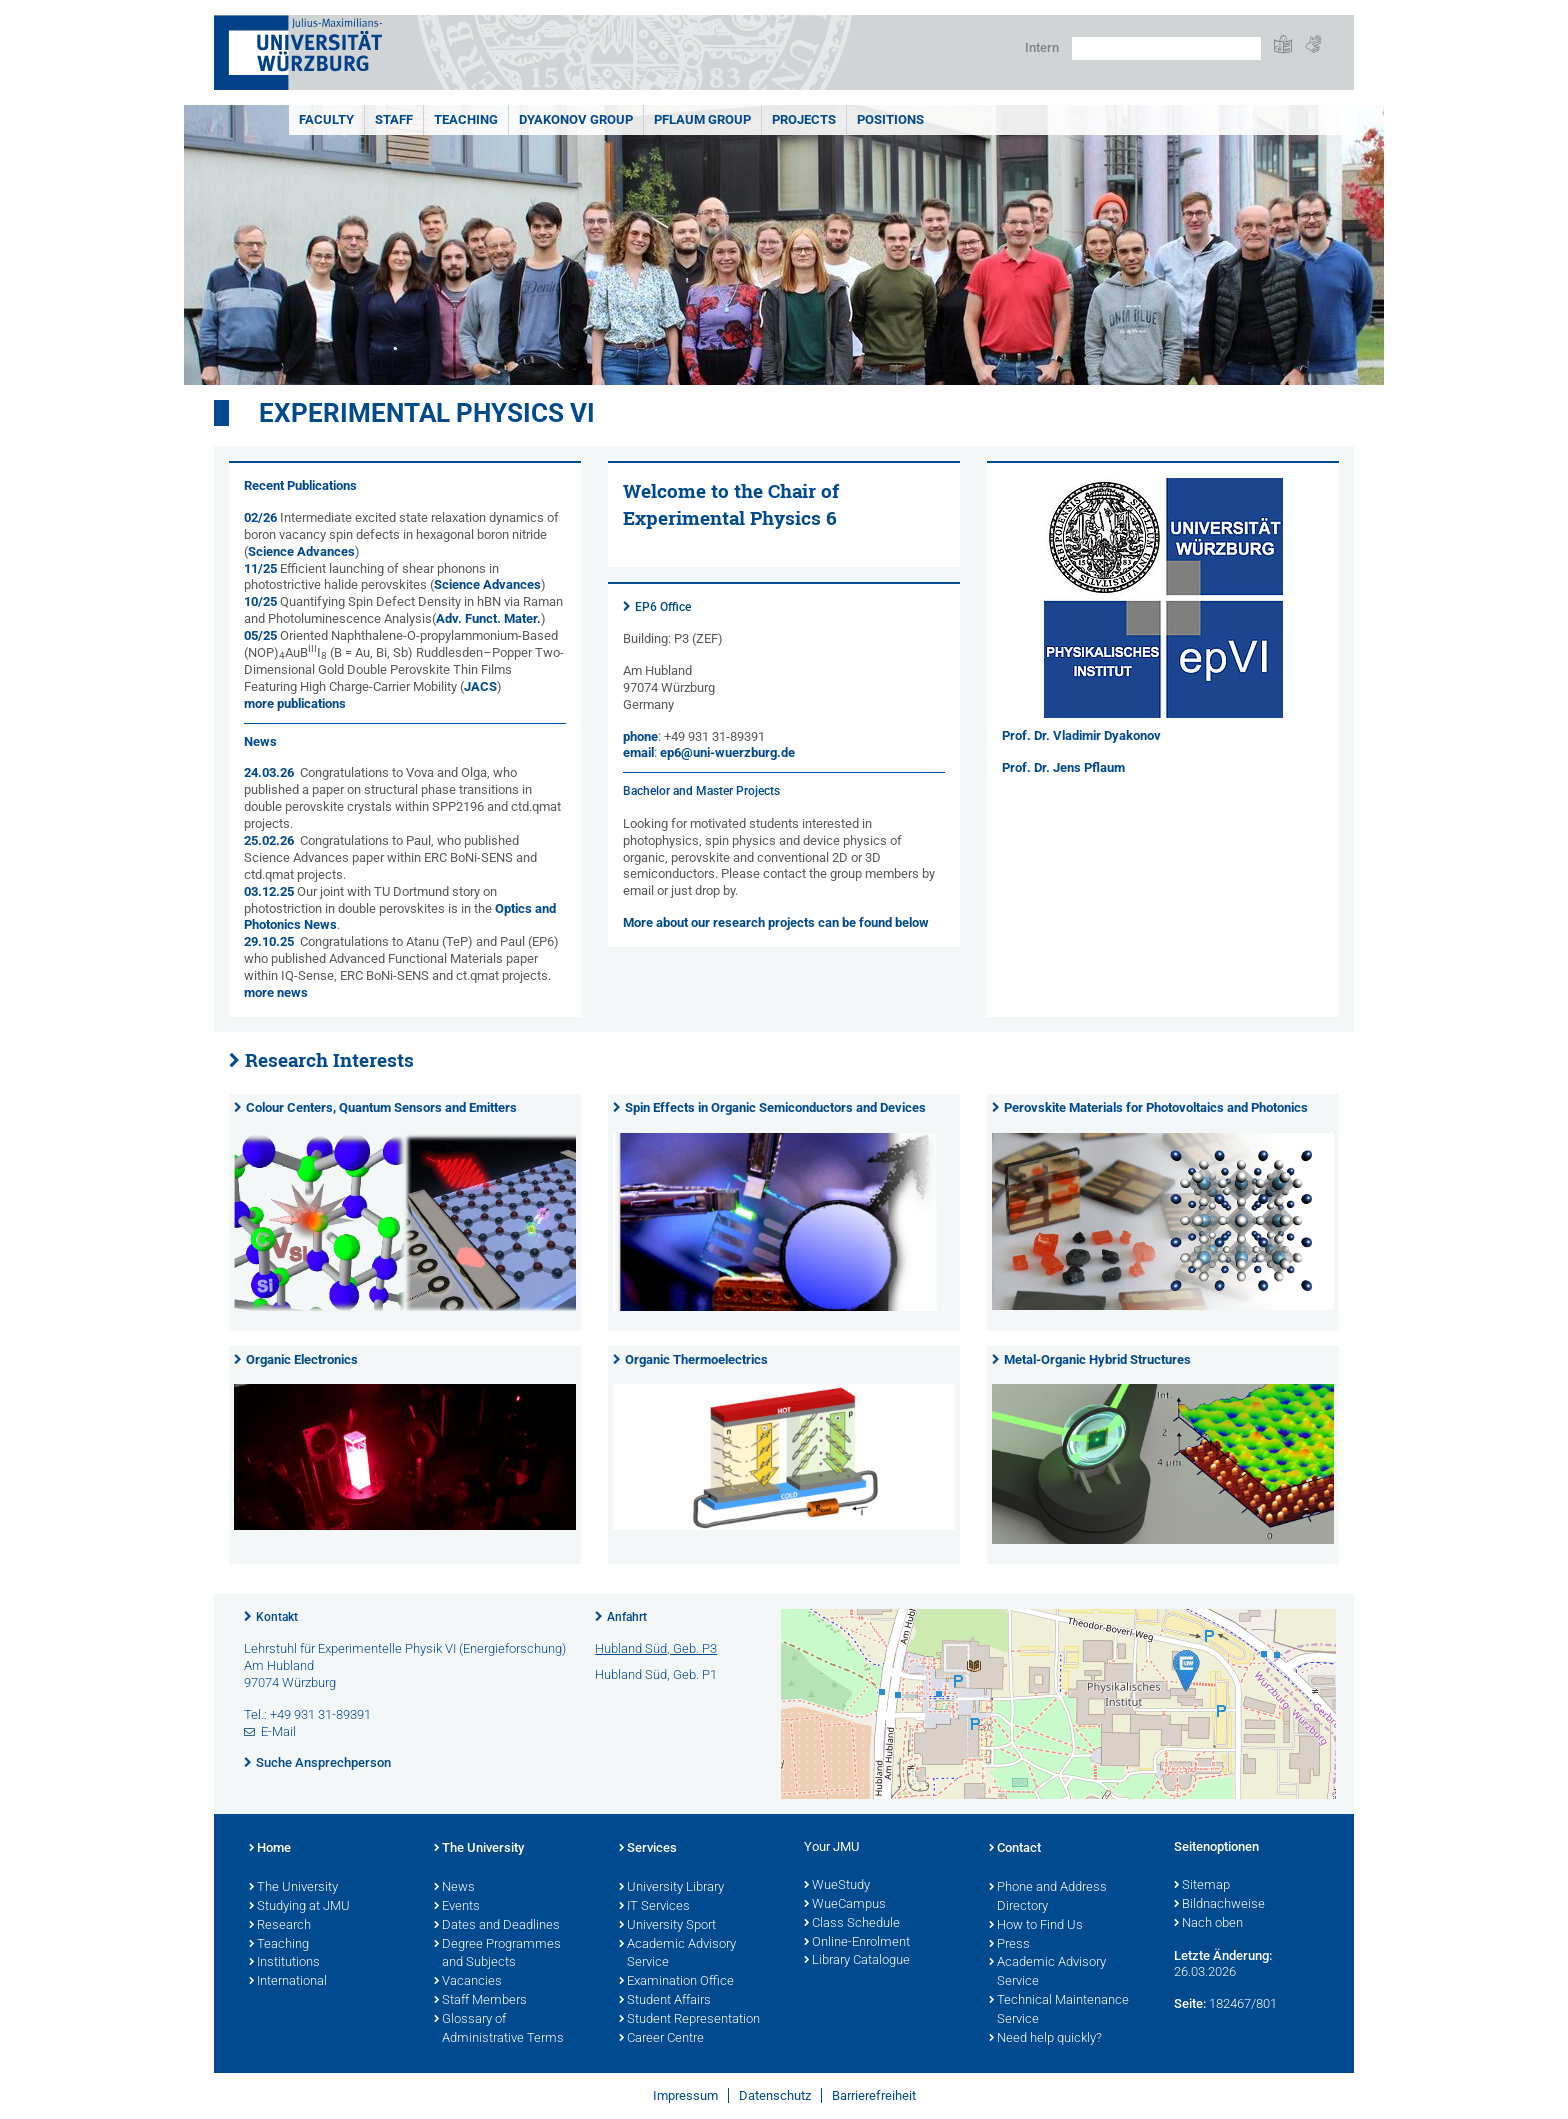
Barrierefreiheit (874, 2095)
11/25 (262, 568)
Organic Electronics (302, 1359)
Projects (804, 119)
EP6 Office (663, 607)
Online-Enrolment (857, 1943)
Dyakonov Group (576, 119)
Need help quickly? (1045, 2039)
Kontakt (277, 1617)
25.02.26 (269, 840)
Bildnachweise (1219, 1905)
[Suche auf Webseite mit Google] (1166, 48)
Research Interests (329, 1060)
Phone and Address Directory (1048, 1897)
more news (276, 992)
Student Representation (689, 2020)
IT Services (654, 1907)
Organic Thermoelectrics (696, 1359)
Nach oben (1208, 1924)
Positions (890, 119)
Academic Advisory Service (677, 1954)
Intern (1042, 47)
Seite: (1190, 2003)
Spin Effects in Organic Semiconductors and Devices (775, 1107)
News (454, 1888)
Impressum (685, 2095)
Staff (394, 119)
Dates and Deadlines (497, 1926)
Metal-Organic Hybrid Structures (1097, 1359)
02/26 (262, 517)
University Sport (667, 1926)
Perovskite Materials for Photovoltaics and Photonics (1156, 1107)
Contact (1015, 1849)
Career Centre (661, 2039)
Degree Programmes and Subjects (497, 1954)
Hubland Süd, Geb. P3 (656, 1648)
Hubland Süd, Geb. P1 (656, 1674)
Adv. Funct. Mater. (488, 618)
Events (457, 1907)
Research (280, 1926)
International (288, 1982)
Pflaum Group (702, 119)
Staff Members (480, 2001)
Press (1009, 1945)
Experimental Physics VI (427, 413)
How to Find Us (1036, 1926)
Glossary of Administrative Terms (499, 2029)
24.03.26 (269, 772)
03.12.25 (269, 891)
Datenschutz (775, 2095)
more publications (295, 703)
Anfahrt (627, 1617)
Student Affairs (665, 2001)
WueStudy (837, 1886)
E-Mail (278, 1731)
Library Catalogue (857, 1961)
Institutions (284, 1963)
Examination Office (676, 1982)
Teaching (466, 119)
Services (648, 1849)
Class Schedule (852, 1924)
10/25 (262, 601)
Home (270, 1849)
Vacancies (468, 1982)
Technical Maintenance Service (1059, 2010)
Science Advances (301, 551)
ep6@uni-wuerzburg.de (727, 752)
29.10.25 (269, 941)
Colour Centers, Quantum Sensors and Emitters (381, 1107)
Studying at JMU (299, 1907)
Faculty (326, 119)
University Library (671, 1888)
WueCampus (845, 1905)
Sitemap (1202, 1886)
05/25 (262, 635)
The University (293, 1888)
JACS (480, 686)
